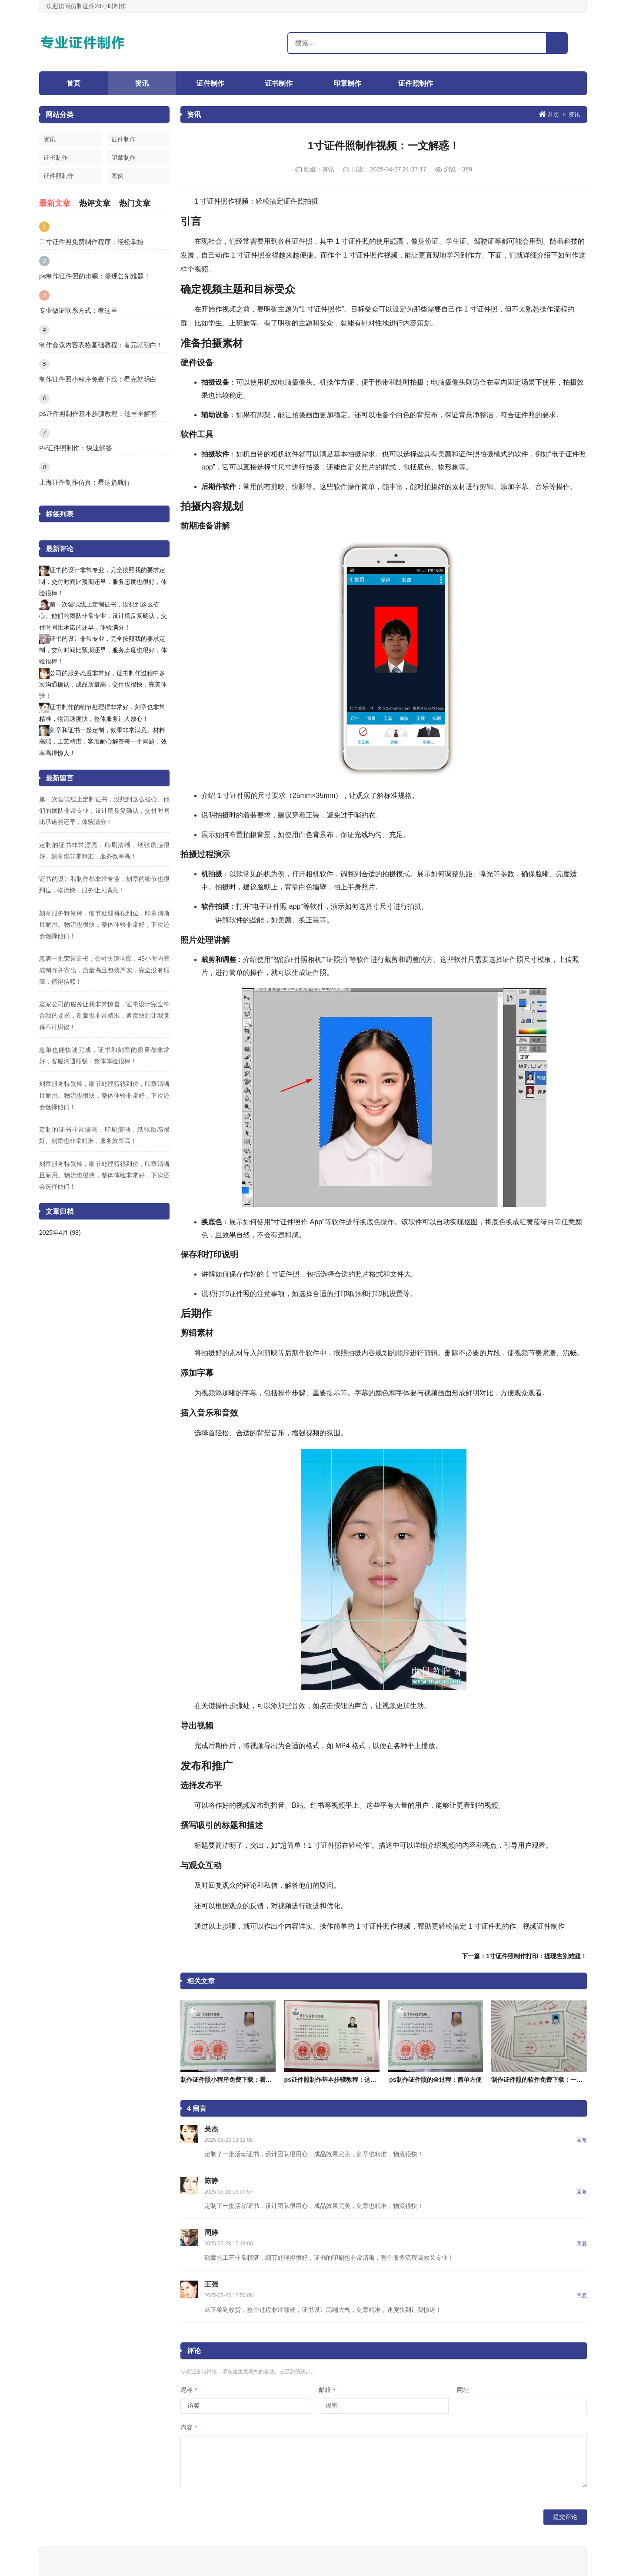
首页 (73, 83)
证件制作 (210, 83)
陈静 (211, 2180)
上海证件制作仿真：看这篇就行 (84, 482)
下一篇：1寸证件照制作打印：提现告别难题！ (524, 1956)
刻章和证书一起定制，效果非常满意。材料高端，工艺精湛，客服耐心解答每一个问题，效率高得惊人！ (103, 742)
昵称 (188, 2389)
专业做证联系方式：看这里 (78, 310)
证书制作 (279, 83)
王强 (211, 2284)
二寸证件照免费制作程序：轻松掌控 (91, 241)
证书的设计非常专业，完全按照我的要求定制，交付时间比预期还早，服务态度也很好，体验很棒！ (103, 581)
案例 (117, 175)
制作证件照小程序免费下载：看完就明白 (97, 379)
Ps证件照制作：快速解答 (75, 448)
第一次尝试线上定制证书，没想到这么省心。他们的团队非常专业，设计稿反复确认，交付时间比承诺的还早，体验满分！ (103, 616)
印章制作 (347, 83)
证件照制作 (415, 83)
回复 (581, 2140)
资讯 (142, 83)
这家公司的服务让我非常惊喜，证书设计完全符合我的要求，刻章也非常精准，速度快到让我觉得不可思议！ (104, 1016)
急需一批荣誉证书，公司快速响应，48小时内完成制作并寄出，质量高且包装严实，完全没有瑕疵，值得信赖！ (104, 970)
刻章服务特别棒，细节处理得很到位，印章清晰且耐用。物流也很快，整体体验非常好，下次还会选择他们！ (104, 925)
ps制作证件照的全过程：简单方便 (435, 2079)
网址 (463, 2389)
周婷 (211, 2232)
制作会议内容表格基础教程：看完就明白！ (101, 344)
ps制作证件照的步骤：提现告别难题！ (94, 276)
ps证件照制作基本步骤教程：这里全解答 (98, 413)
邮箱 (327, 2389)
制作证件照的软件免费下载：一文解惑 (543, 2079)
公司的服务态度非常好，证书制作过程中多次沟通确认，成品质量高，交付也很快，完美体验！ (103, 685)
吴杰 (211, 2129)
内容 (188, 2427)
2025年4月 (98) (60, 1232)
